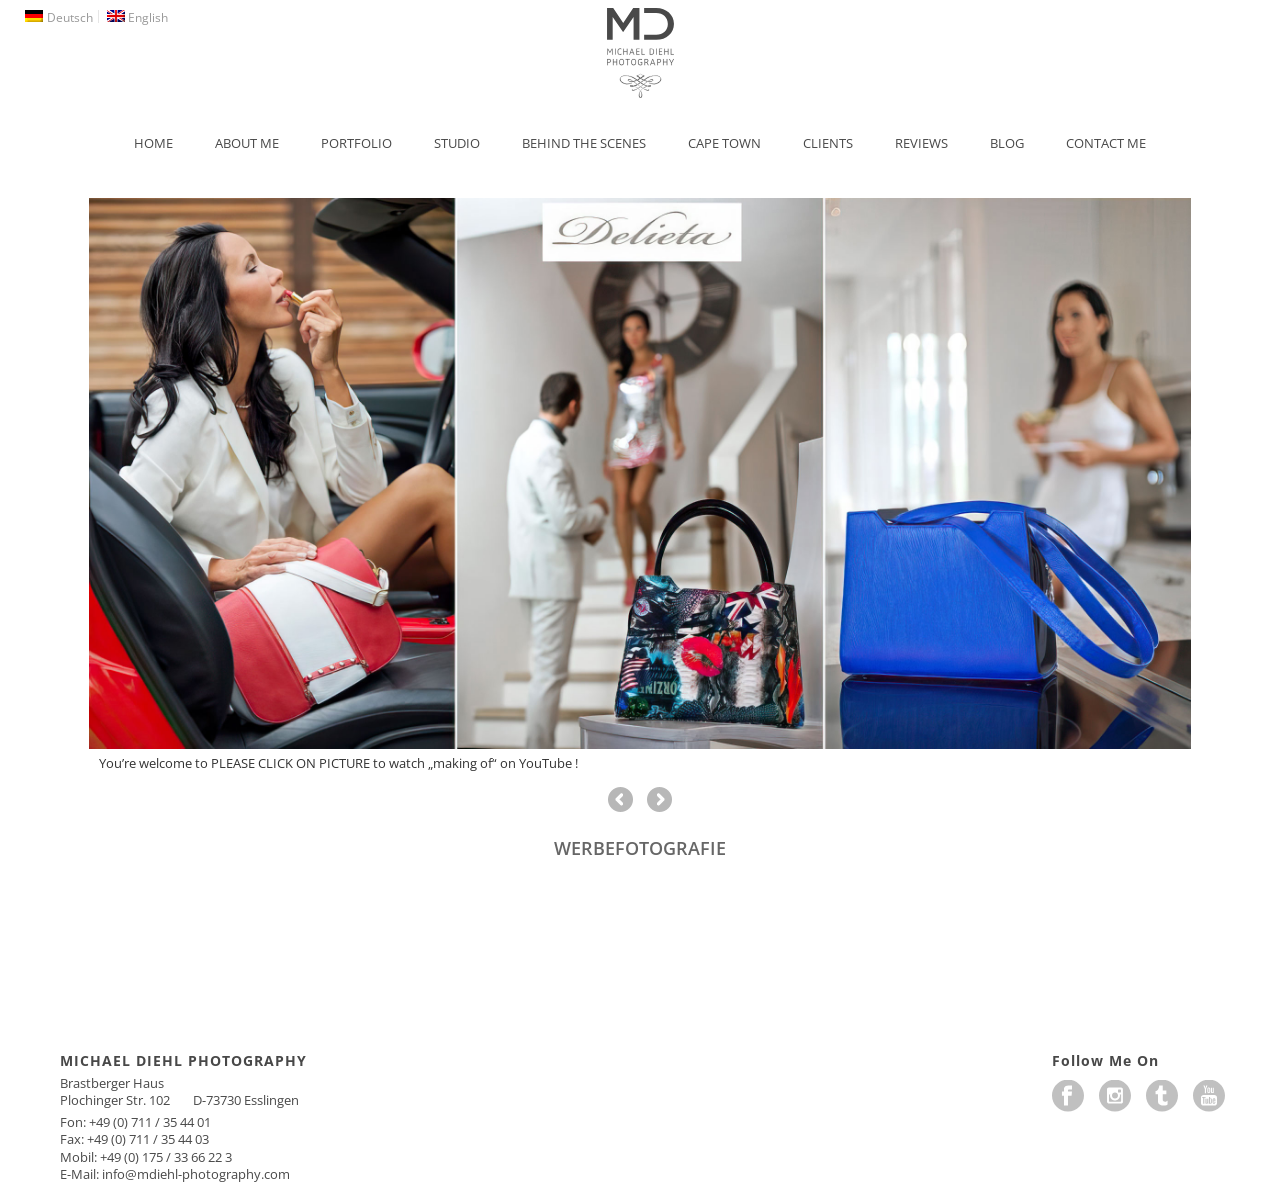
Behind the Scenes (584, 143)
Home (153, 143)
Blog (1007, 143)
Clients (828, 143)
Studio (457, 143)
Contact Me (1106, 143)
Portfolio (356, 143)
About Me (247, 143)
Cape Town (724, 143)
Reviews (921, 143)
